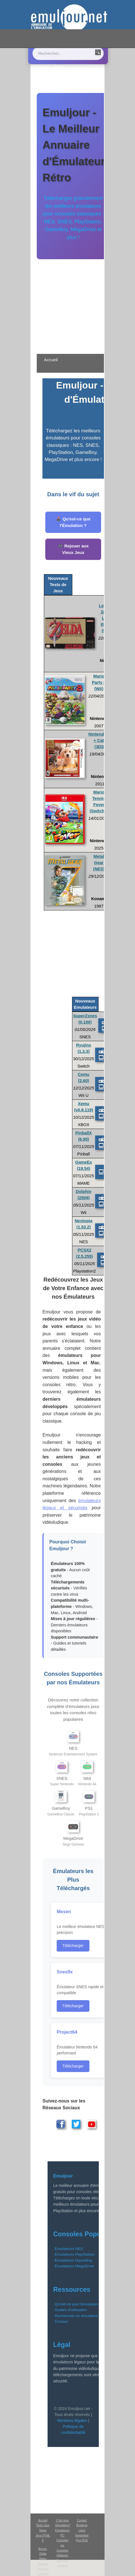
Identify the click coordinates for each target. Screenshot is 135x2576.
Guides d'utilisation (71, 2310)
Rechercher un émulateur (76, 2316)
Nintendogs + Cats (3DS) (99, 740)
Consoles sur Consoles (62, 2545)
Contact (66, 71)
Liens (39, 76)
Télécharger (73, 1945)
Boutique (58, 76)
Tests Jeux (43, 2525)
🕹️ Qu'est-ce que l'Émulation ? (73, 522)
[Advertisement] (73, 303)
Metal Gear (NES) (99, 862)
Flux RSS (82, 2540)
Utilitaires (62, 2555)
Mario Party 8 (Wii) (99, 682)
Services (42, 2568)
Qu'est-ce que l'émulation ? (78, 2304)
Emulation (44, 71)
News (59, 66)
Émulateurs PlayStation (75, 2254)
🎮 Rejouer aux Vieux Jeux (73, 549)
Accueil (41, 66)
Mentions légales (72, 2420)
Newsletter (82, 2535)
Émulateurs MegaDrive (74, 2266)
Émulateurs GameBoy (74, 2260)
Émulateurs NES (69, 2249)
